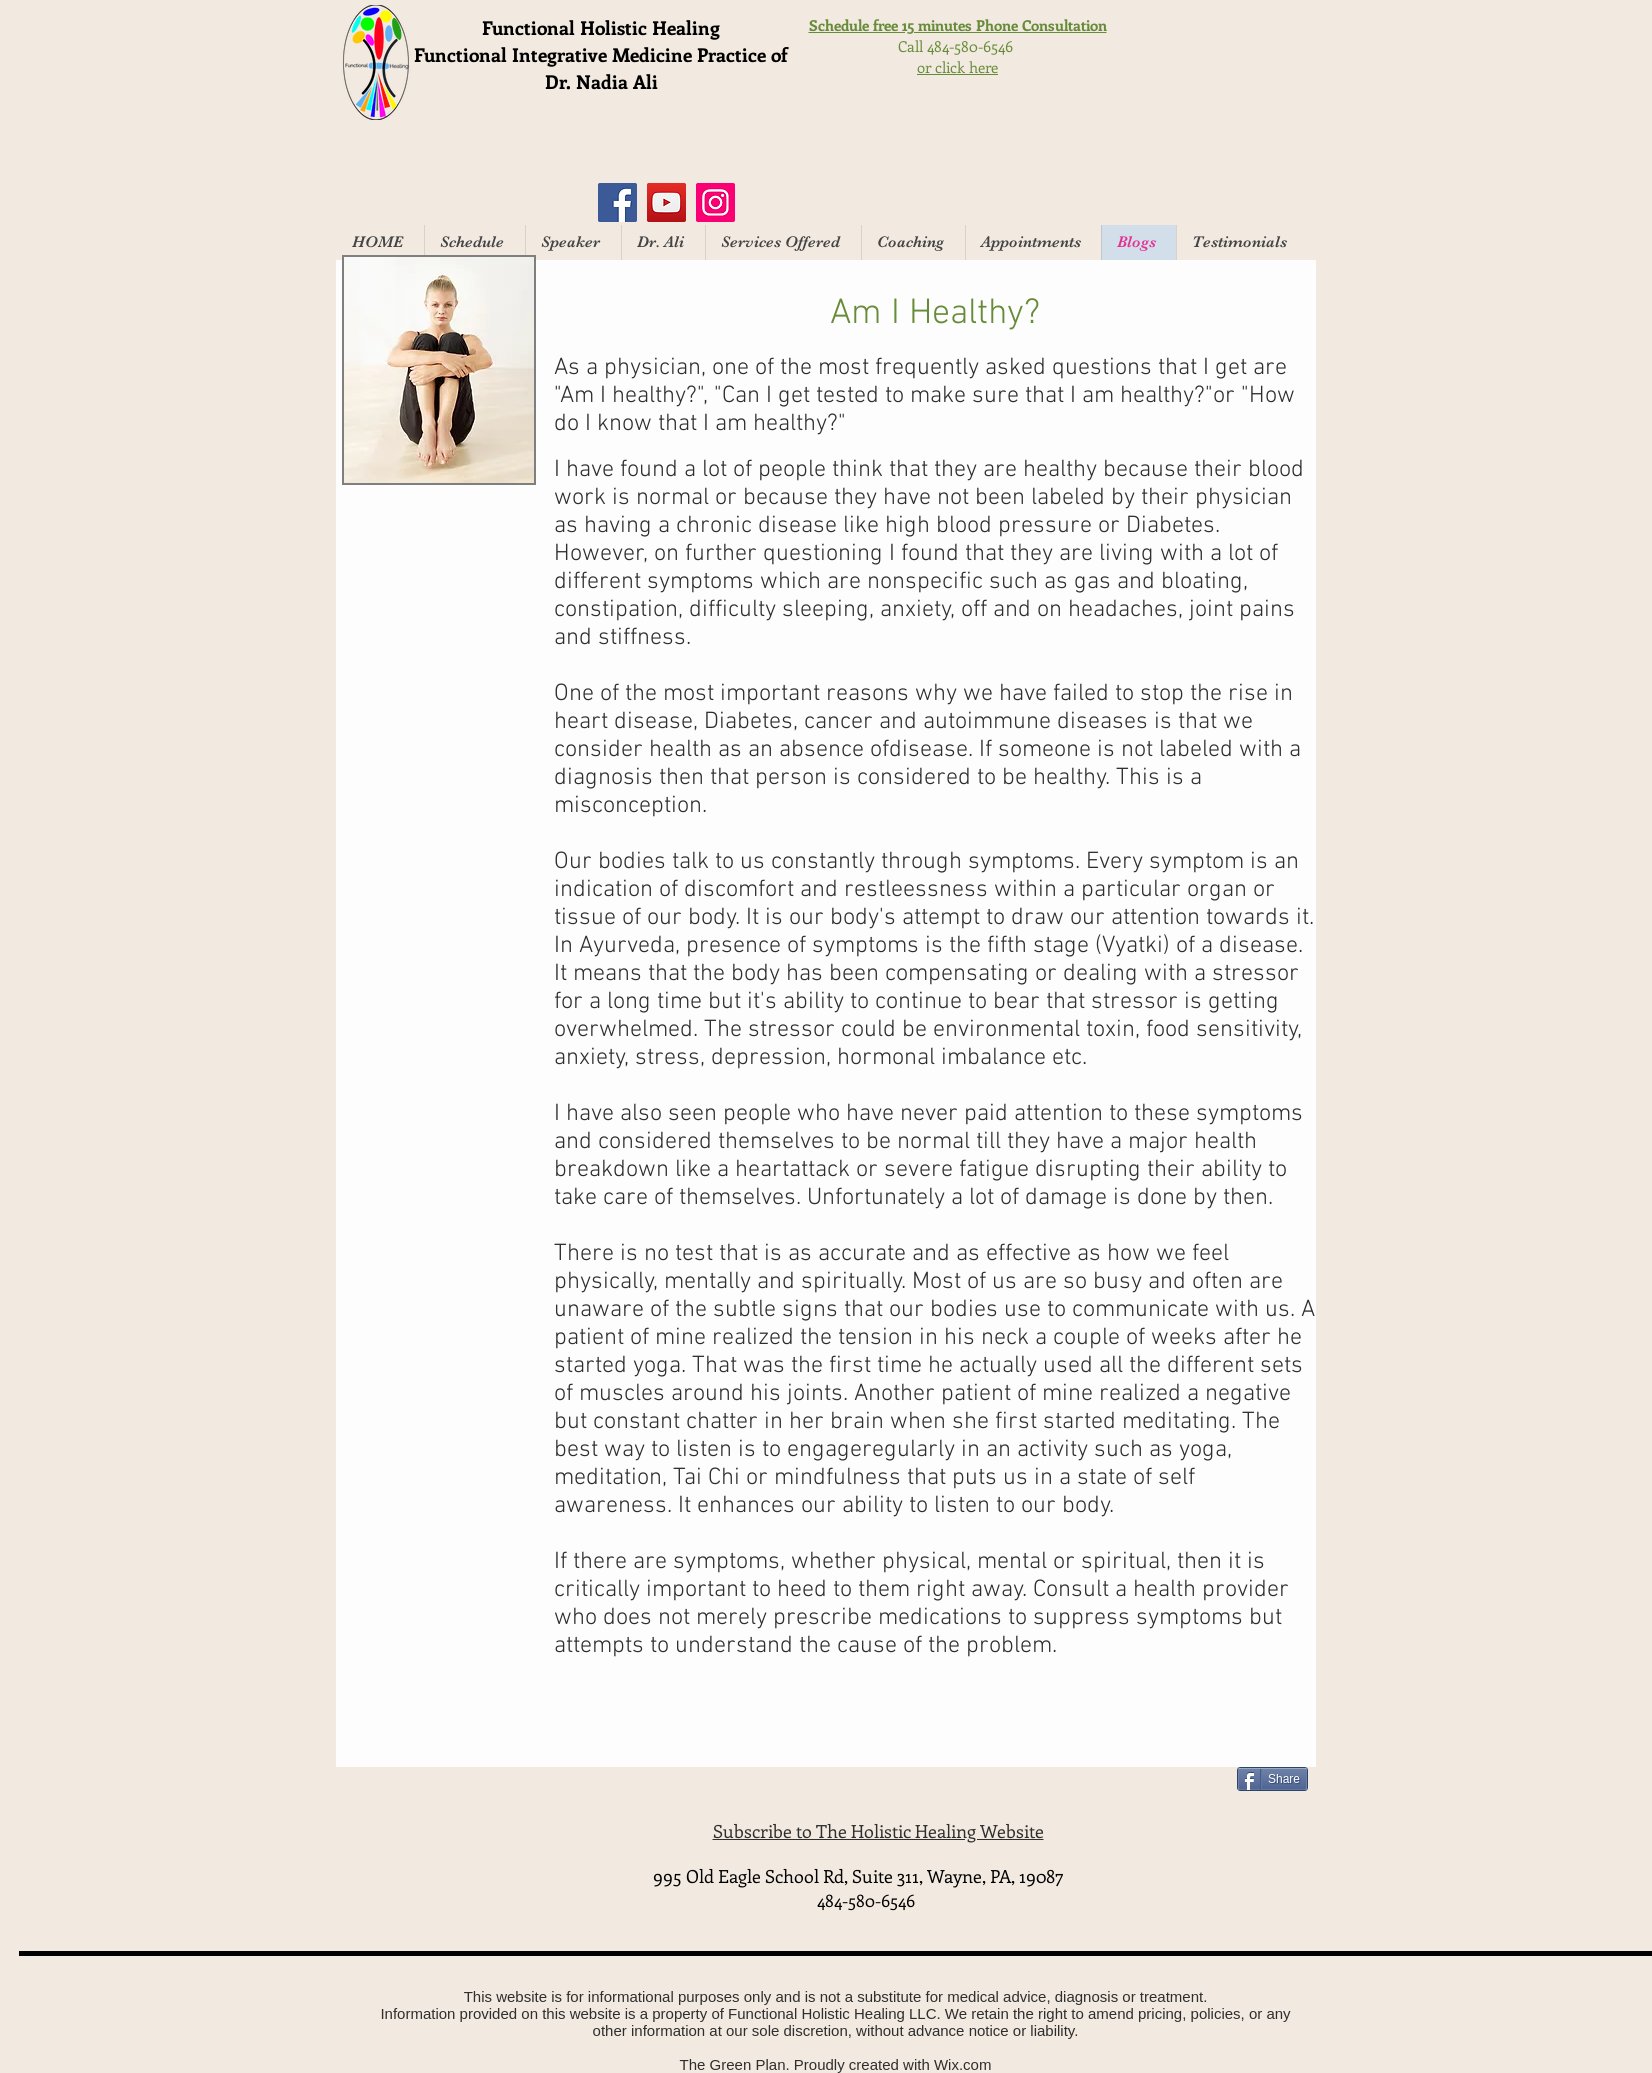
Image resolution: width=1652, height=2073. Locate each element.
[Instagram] (715, 202)
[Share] (1272, 1779)
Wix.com (963, 2064)
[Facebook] (617, 202)
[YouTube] (666, 202)
